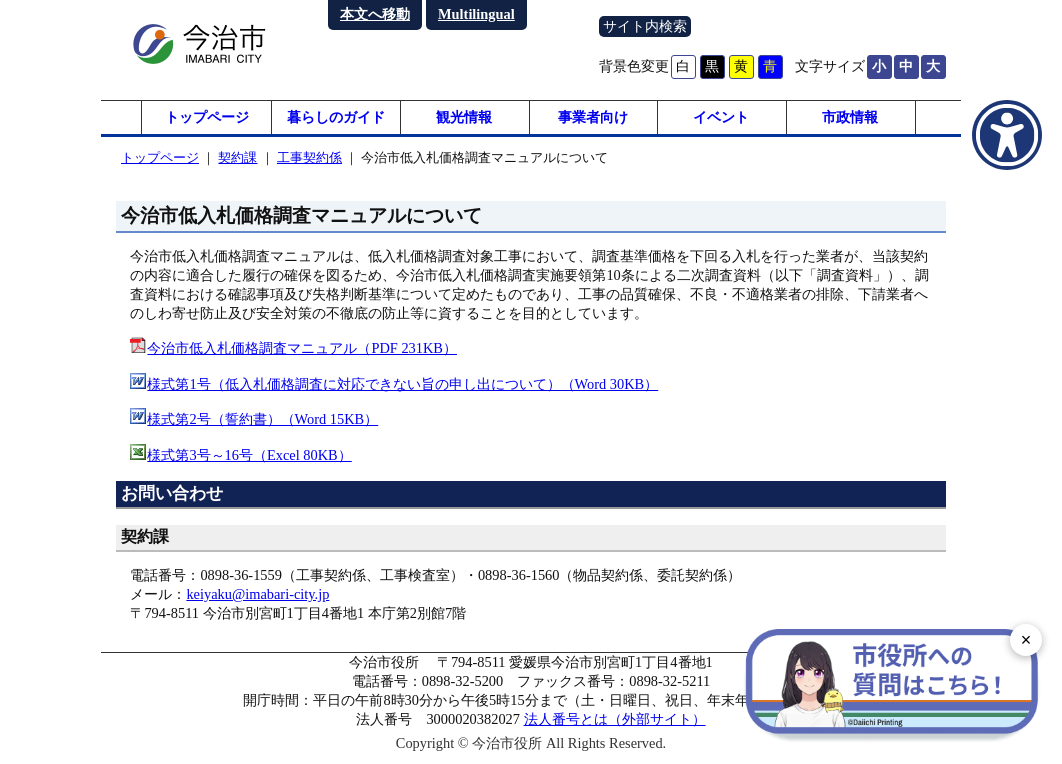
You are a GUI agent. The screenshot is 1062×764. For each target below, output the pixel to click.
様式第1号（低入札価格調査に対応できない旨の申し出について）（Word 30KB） (402, 390)
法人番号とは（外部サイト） (615, 725)
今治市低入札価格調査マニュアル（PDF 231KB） (302, 354)
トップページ (207, 120)
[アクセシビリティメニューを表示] (1007, 135)
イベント (721, 120)
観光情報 (464, 120)
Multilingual (476, 14)
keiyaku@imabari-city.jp (257, 600)
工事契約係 (309, 163)
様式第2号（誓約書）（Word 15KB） (262, 425)
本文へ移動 (375, 14)
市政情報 (850, 120)
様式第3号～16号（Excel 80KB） (249, 460)
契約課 (237, 163)
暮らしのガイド (336, 120)
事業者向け (593, 120)
